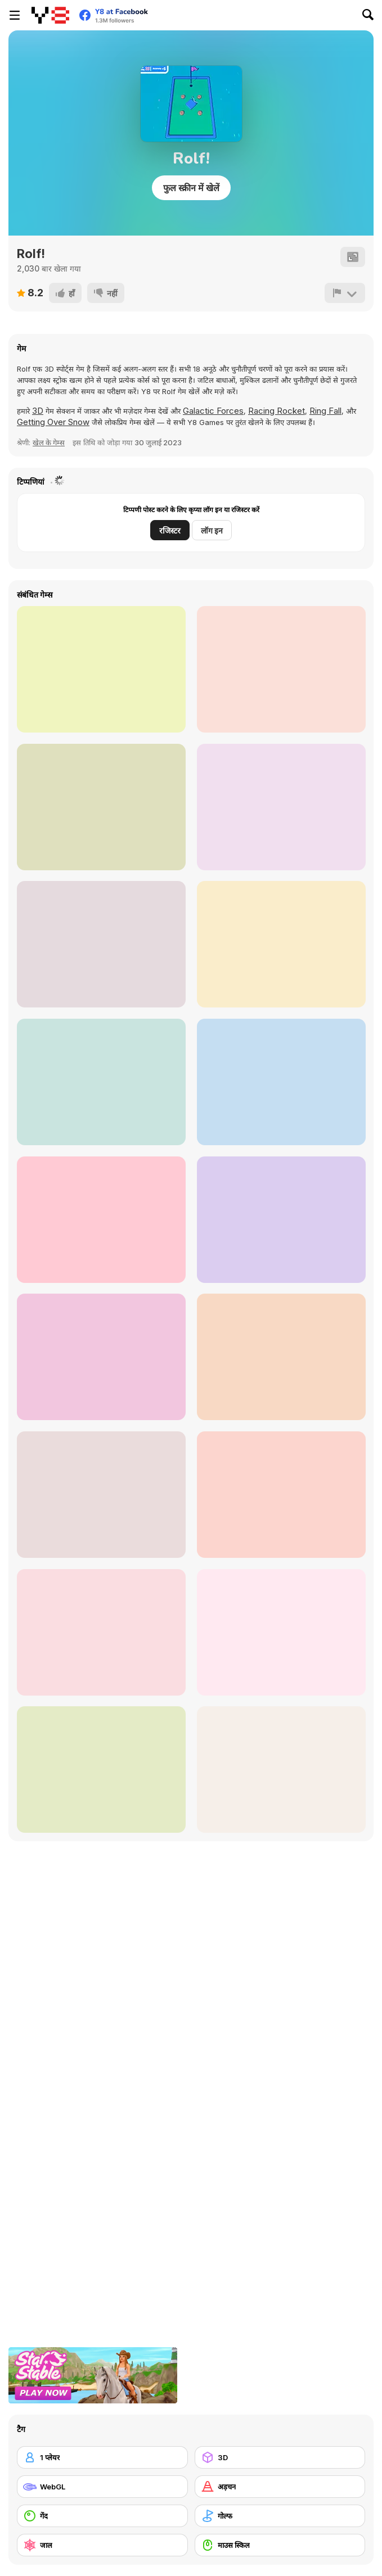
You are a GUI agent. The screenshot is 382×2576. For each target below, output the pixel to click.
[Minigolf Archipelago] (281, 1769)
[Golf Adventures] (101, 1769)
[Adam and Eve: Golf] (101, 1082)
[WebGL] (102, 2486)
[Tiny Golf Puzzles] (281, 1357)
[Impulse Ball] (281, 944)
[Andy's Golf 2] (101, 669)
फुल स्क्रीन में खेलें (191, 187)
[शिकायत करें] (345, 293)
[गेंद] (102, 2516)
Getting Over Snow (53, 422)
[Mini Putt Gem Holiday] (101, 1632)
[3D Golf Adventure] (281, 1219)
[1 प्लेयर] (102, 2457)
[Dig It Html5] (281, 669)
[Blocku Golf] (101, 944)
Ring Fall (325, 410)
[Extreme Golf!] (281, 1082)
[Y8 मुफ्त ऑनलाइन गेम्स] (50, 15)
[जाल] (102, 2545)
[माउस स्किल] (280, 2545)
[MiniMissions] (101, 807)
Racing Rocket (276, 410)
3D (37, 410)
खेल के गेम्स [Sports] (49, 442)
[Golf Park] (101, 1357)
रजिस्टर (170, 530)
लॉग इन (212, 530)
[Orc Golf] (281, 1494)
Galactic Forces (213, 410)
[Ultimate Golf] (101, 1219)
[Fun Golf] (101, 1494)
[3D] (280, 2457)
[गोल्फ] (280, 2516)
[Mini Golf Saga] (281, 807)
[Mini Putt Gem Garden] (281, 1632)
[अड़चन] (280, 2486)
